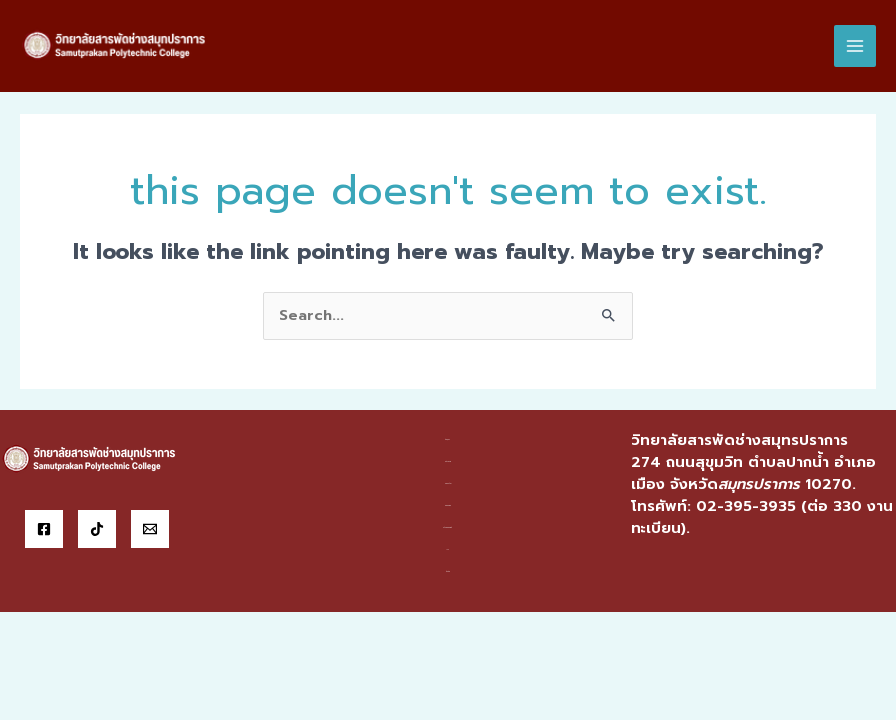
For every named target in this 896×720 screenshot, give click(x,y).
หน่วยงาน (448, 465)
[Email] (150, 533)
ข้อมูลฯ (447, 443)
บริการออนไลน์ (447, 530)
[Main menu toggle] (855, 48)
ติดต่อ (448, 574)
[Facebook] (44, 533)
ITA (447, 552)
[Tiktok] (97, 533)
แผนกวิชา (448, 487)
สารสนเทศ (448, 508)
